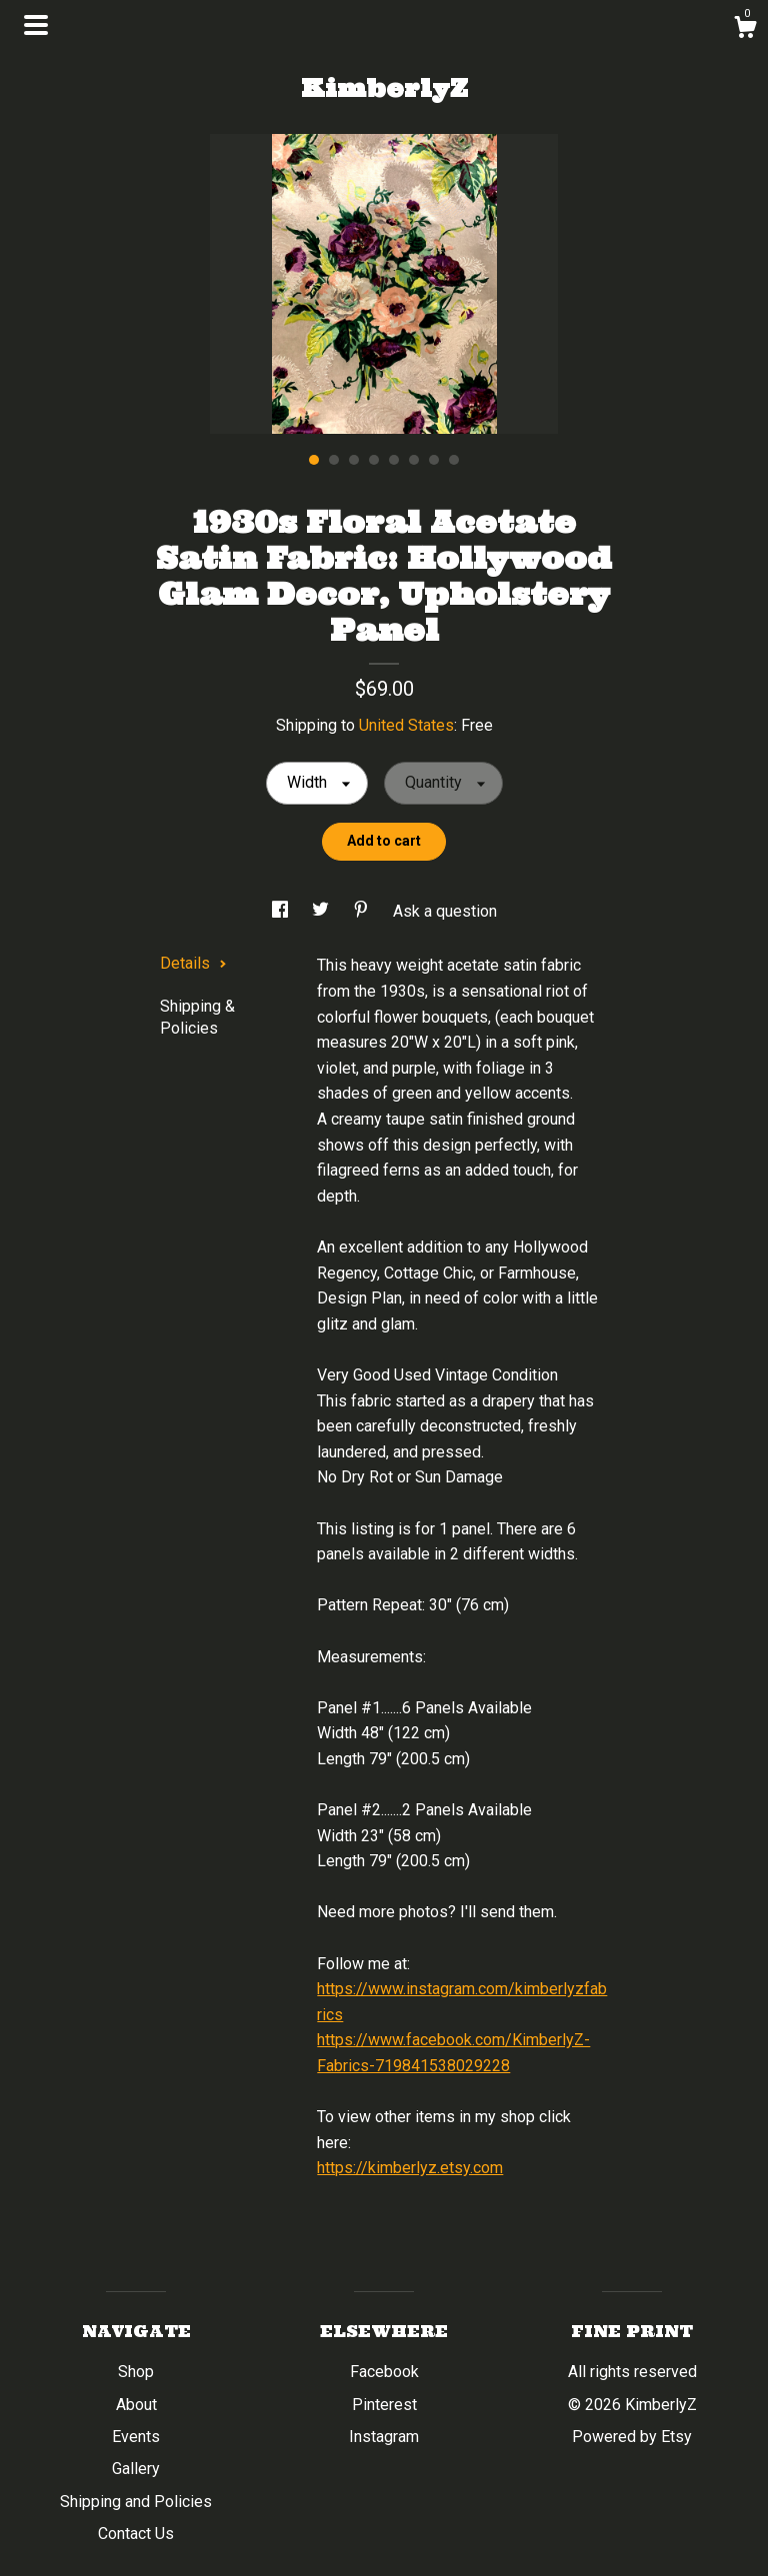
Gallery (136, 2468)
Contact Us (136, 2533)
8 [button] (454, 460)
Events (136, 2436)
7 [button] (434, 460)
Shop (136, 2371)
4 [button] (374, 460)
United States (406, 725)
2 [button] (334, 460)
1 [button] (314, 460)
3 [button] (354, 460)
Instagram (384, 2436)
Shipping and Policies (136, 2501)
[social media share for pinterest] (363, 911)
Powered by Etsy (632, 2436)
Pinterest (384, 2404)
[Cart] (745, 30)
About (136, 2404)
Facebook (384, 2371)
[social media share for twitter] (322, 911)
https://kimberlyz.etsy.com (410, 2167)
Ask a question (445, 911)
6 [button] (414, 460)
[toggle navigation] (36, 25)
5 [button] (394, 460)
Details (193, 963)
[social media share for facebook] (282, 911)
